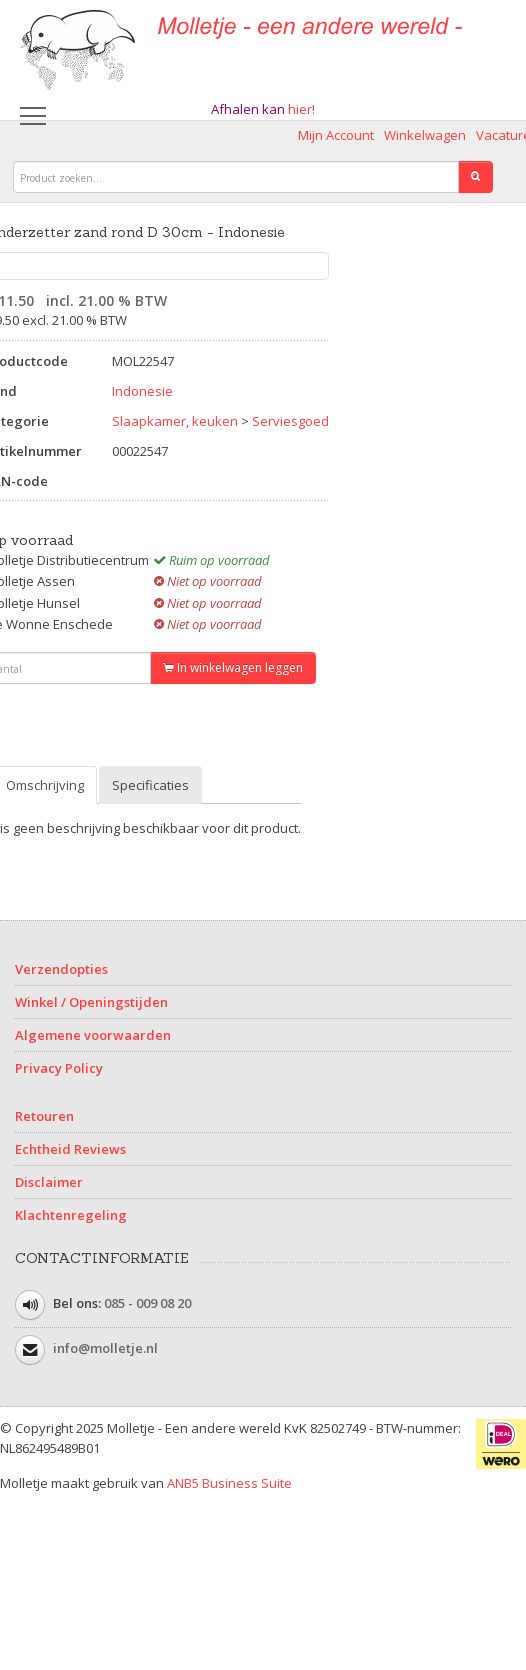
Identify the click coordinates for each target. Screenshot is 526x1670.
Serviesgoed (290, 421)
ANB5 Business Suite (229, 1483)
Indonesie (142, 391)
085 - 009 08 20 (147, 1304)
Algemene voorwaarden (93, 1035)
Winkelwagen (425, 135)
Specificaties (150, 785)
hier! (301, 109)
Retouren (44, 1116)
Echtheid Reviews (70, 1149)
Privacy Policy (59, 1068)
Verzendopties (61, 969)
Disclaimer (49, 1182)
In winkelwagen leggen (233, 667)
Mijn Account (336, 135)
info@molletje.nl (105, 1349)
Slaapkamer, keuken (175, 421)
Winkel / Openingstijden (91, 1002)
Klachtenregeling (71, 1215)
